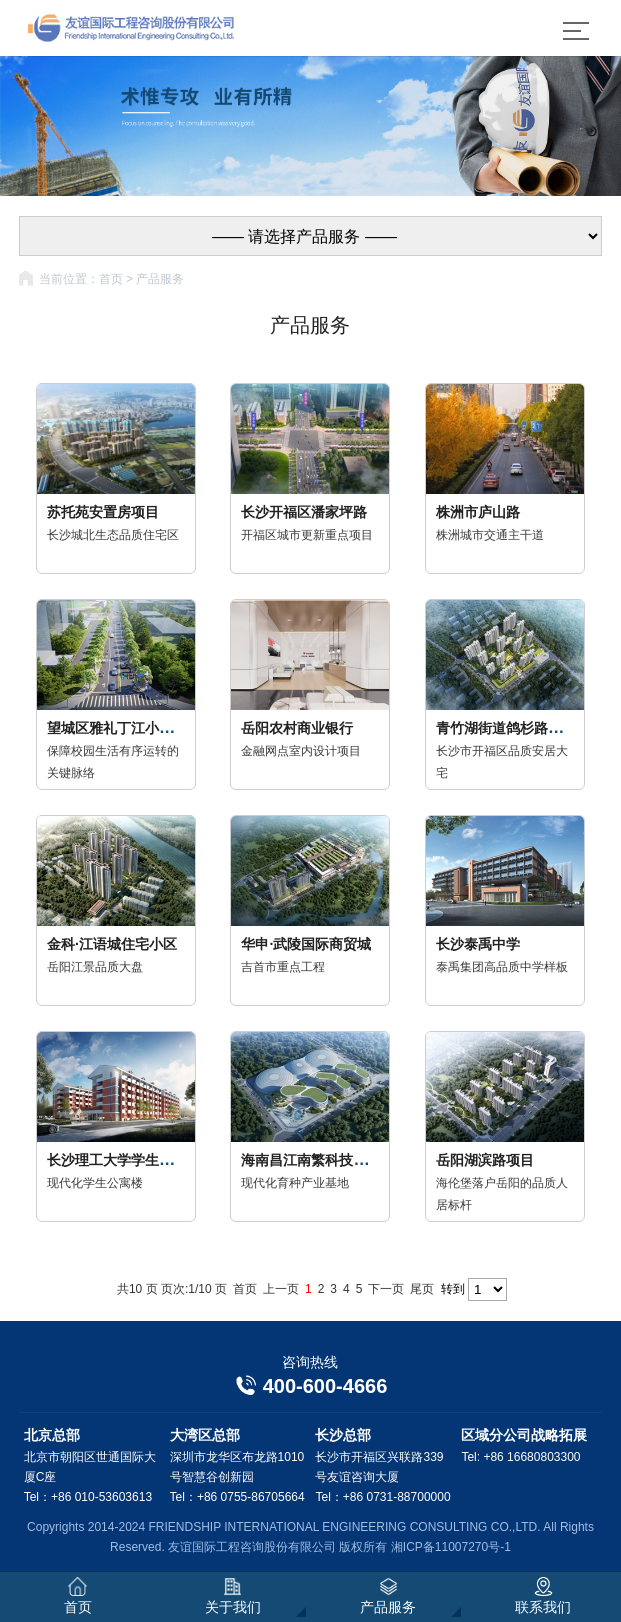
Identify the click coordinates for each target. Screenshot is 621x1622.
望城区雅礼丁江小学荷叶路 (131, 728)
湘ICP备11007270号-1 (451, 1547)
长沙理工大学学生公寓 (117, 1160)
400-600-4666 (311, 1386)
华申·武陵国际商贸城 (306, 944)
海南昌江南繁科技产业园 (318, 1160)
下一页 (386, 1289)
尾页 (422, 1289)
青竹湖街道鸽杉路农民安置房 (527, 728)
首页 (111, 279)
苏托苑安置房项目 (103, 512)
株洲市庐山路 (478, 512)
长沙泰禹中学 (478, 944)
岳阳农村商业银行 (297, 728)
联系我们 (543, 1596)
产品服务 (160, 279)
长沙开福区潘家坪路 (304, 512)
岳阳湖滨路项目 (485, 1160)
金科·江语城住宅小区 (112, 944)
